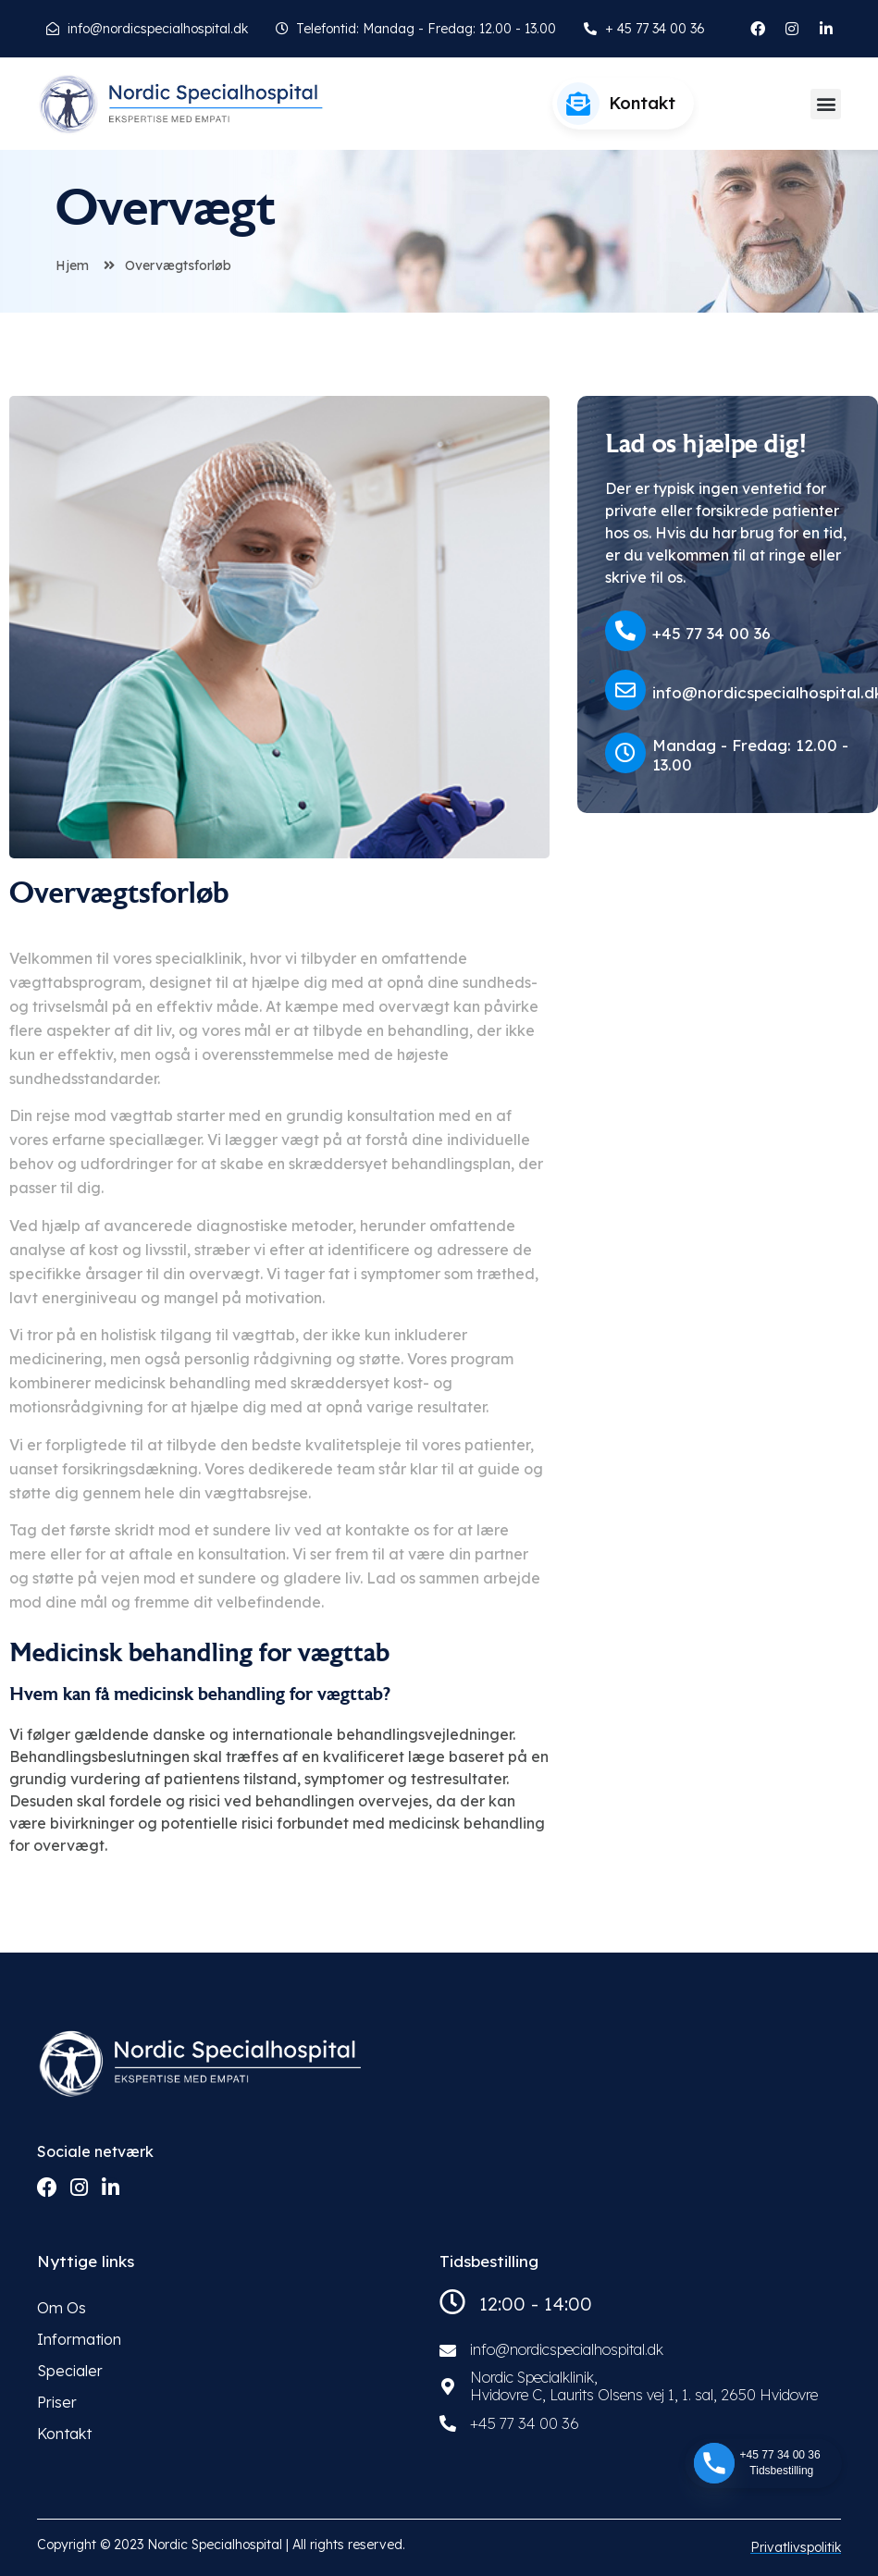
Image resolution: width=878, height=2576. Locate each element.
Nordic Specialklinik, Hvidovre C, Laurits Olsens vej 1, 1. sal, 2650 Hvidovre (644, 2386)
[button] (825, 104)
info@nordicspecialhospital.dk (566, 2349)
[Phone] (714, 2463)
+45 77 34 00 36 (711, 633)
